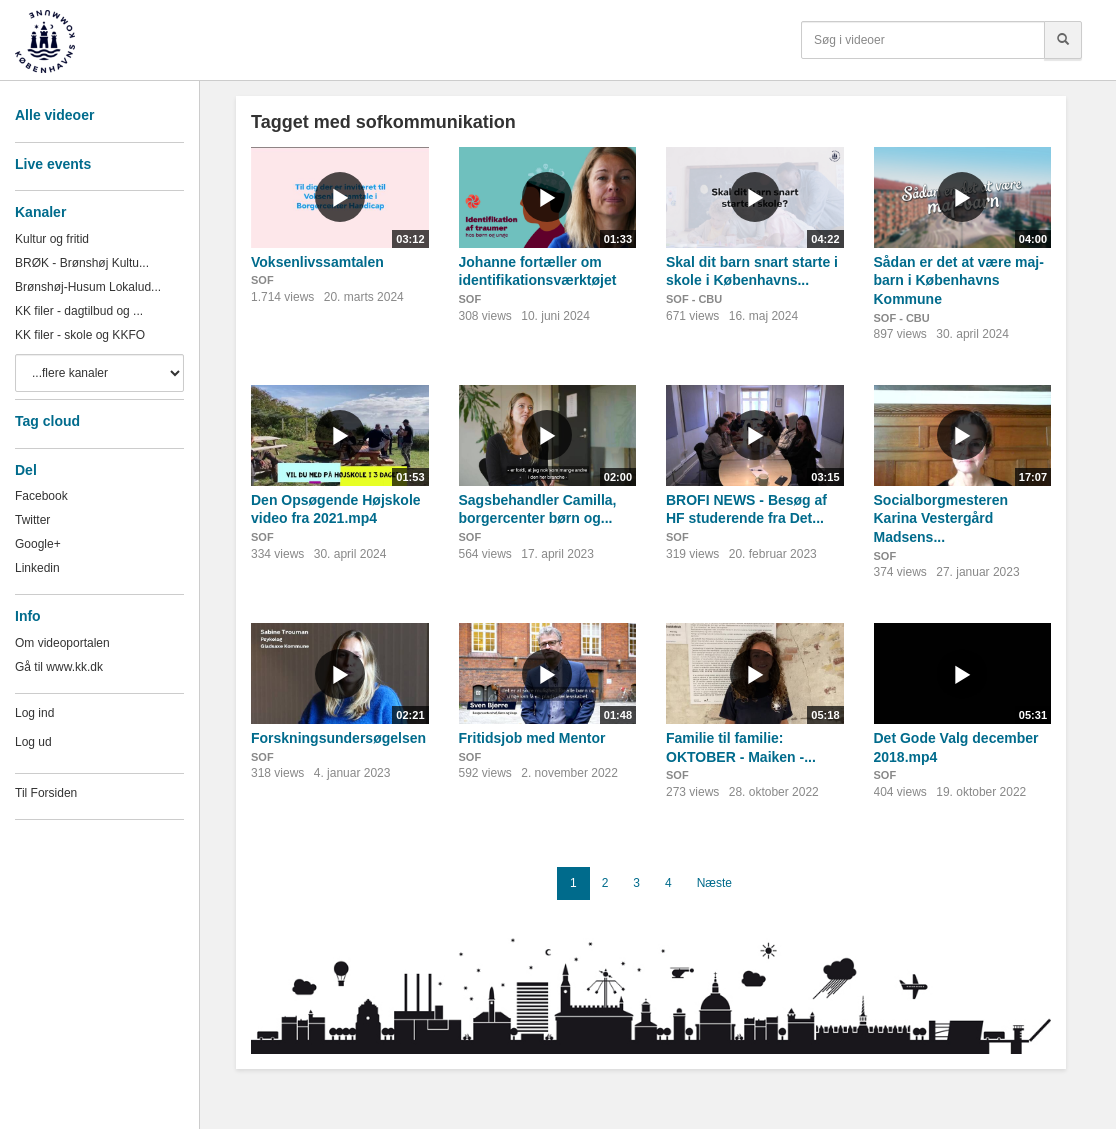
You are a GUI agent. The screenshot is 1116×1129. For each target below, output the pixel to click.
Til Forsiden (46, 793)
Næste (714, 883)
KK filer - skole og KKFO (80, 335)
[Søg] (1063, 40)
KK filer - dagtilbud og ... (79, 311)
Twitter (32, 520)
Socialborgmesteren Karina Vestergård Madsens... (941, 518)
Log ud (33, 742)
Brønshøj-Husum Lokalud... (88, 287)
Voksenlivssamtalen (317, 262)
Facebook (41, 496)
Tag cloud (47, 421)
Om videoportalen (62, 643)
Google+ (38, 544)
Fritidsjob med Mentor (532, 738)
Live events (53, 164)
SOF (262, 280)
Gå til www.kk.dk (59, 667)
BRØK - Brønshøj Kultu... (82, 263)
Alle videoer (54, 115)
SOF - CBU (694, 299)
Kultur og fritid (52, 239)
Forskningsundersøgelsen (338, 738)
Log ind (34, 713)
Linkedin (37, 568)
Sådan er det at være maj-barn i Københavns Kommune (959, 280)
